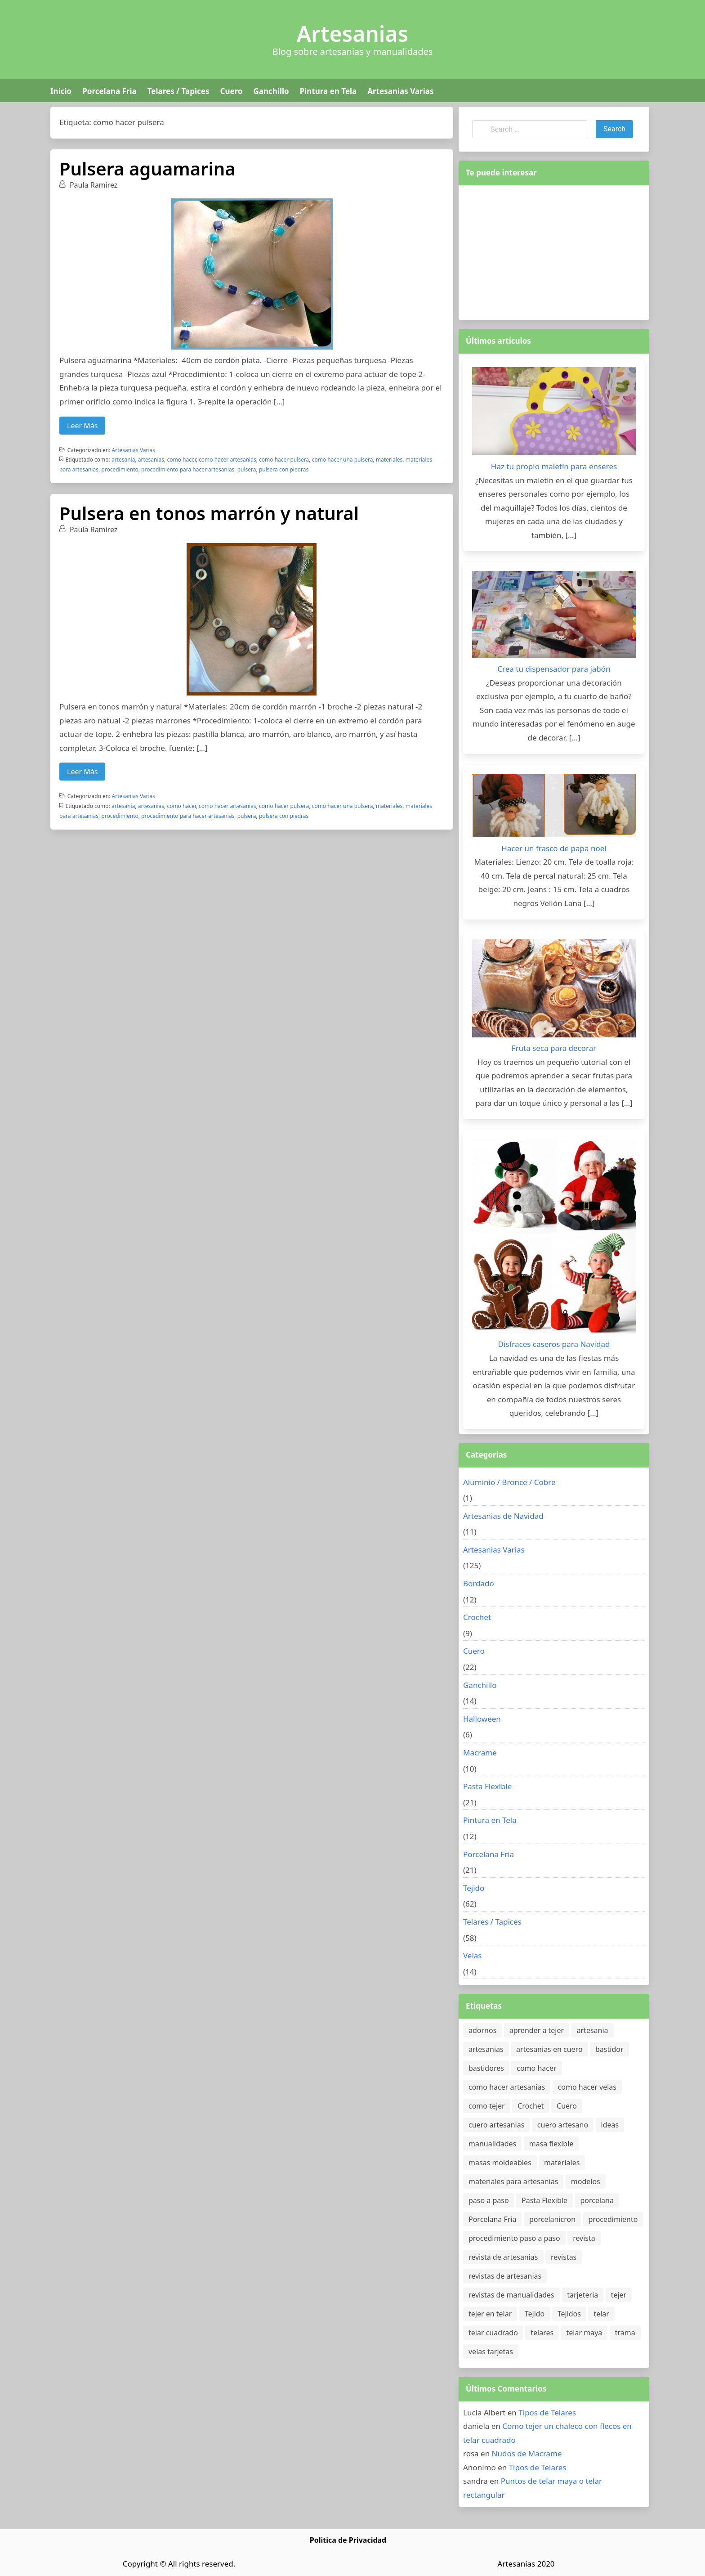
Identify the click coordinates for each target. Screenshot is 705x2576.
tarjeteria (582, 2295)
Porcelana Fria (109, 91)
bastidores (486, 2068)
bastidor (609, 2049)
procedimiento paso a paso (514, 2238)
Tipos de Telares (547, 2412)
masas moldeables (500, 2163)
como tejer (487, 2106)
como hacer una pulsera (342, 459)
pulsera (246, 469)
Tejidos (569, 2314)
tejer (619, 2295)
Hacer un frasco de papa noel (553, 848)
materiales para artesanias (513, 2181)
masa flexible (551, 2144)
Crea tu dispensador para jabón (553, 669)
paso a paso (489, 2200)
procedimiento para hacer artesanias (187, 469)
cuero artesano (562, 2125)
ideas (610, 2125)
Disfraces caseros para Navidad (554, 1344)
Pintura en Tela (328, 91)
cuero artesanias (496, 2125)
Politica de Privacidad (348, 2540)
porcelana (596, 2200)
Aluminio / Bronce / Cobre (509, 1482)
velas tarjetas (491, 2351)
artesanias (151, 459)
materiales (389, 459)
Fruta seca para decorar (554, 1048)
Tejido (473, 1888)
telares (542, 2333)
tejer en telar (490, 2314)
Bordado (478, 1583)
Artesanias (352, 34)
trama (625, 2333)
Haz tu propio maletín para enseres (554, 466)
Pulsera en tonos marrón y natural (209, 513)
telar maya (584, 2333)
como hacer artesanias (227, 459)
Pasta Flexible (487, 1786)
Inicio (60, 91)
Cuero (231, 91)
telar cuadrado (493, 2333)
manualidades (492, 2144)
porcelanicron (552, 2219)
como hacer (181, 459)
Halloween (482, 1719)
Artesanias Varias (400, 91)
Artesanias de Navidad (503, 1516)
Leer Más (82, 426)
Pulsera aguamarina (147, 168)
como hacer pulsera (284, 459)
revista (584, 2238)
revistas (563, 2257)
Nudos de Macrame (527, 2453)
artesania (123, 459)
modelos (585, 2181)
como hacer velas (587, 2087)
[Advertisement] (554, 250)
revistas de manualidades (511, 2295)
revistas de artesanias (505, 2276)
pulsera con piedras (283, 469)
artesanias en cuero (549, 2049)
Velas (472, 1955)
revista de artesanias (503, 2257)
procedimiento (119, 469)
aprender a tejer (536, 2030)
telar (601, 2314)
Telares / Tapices (178, 91)
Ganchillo (271, 91)
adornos (482, 2030)
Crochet (477, 1617)
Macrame (480, 1752)
